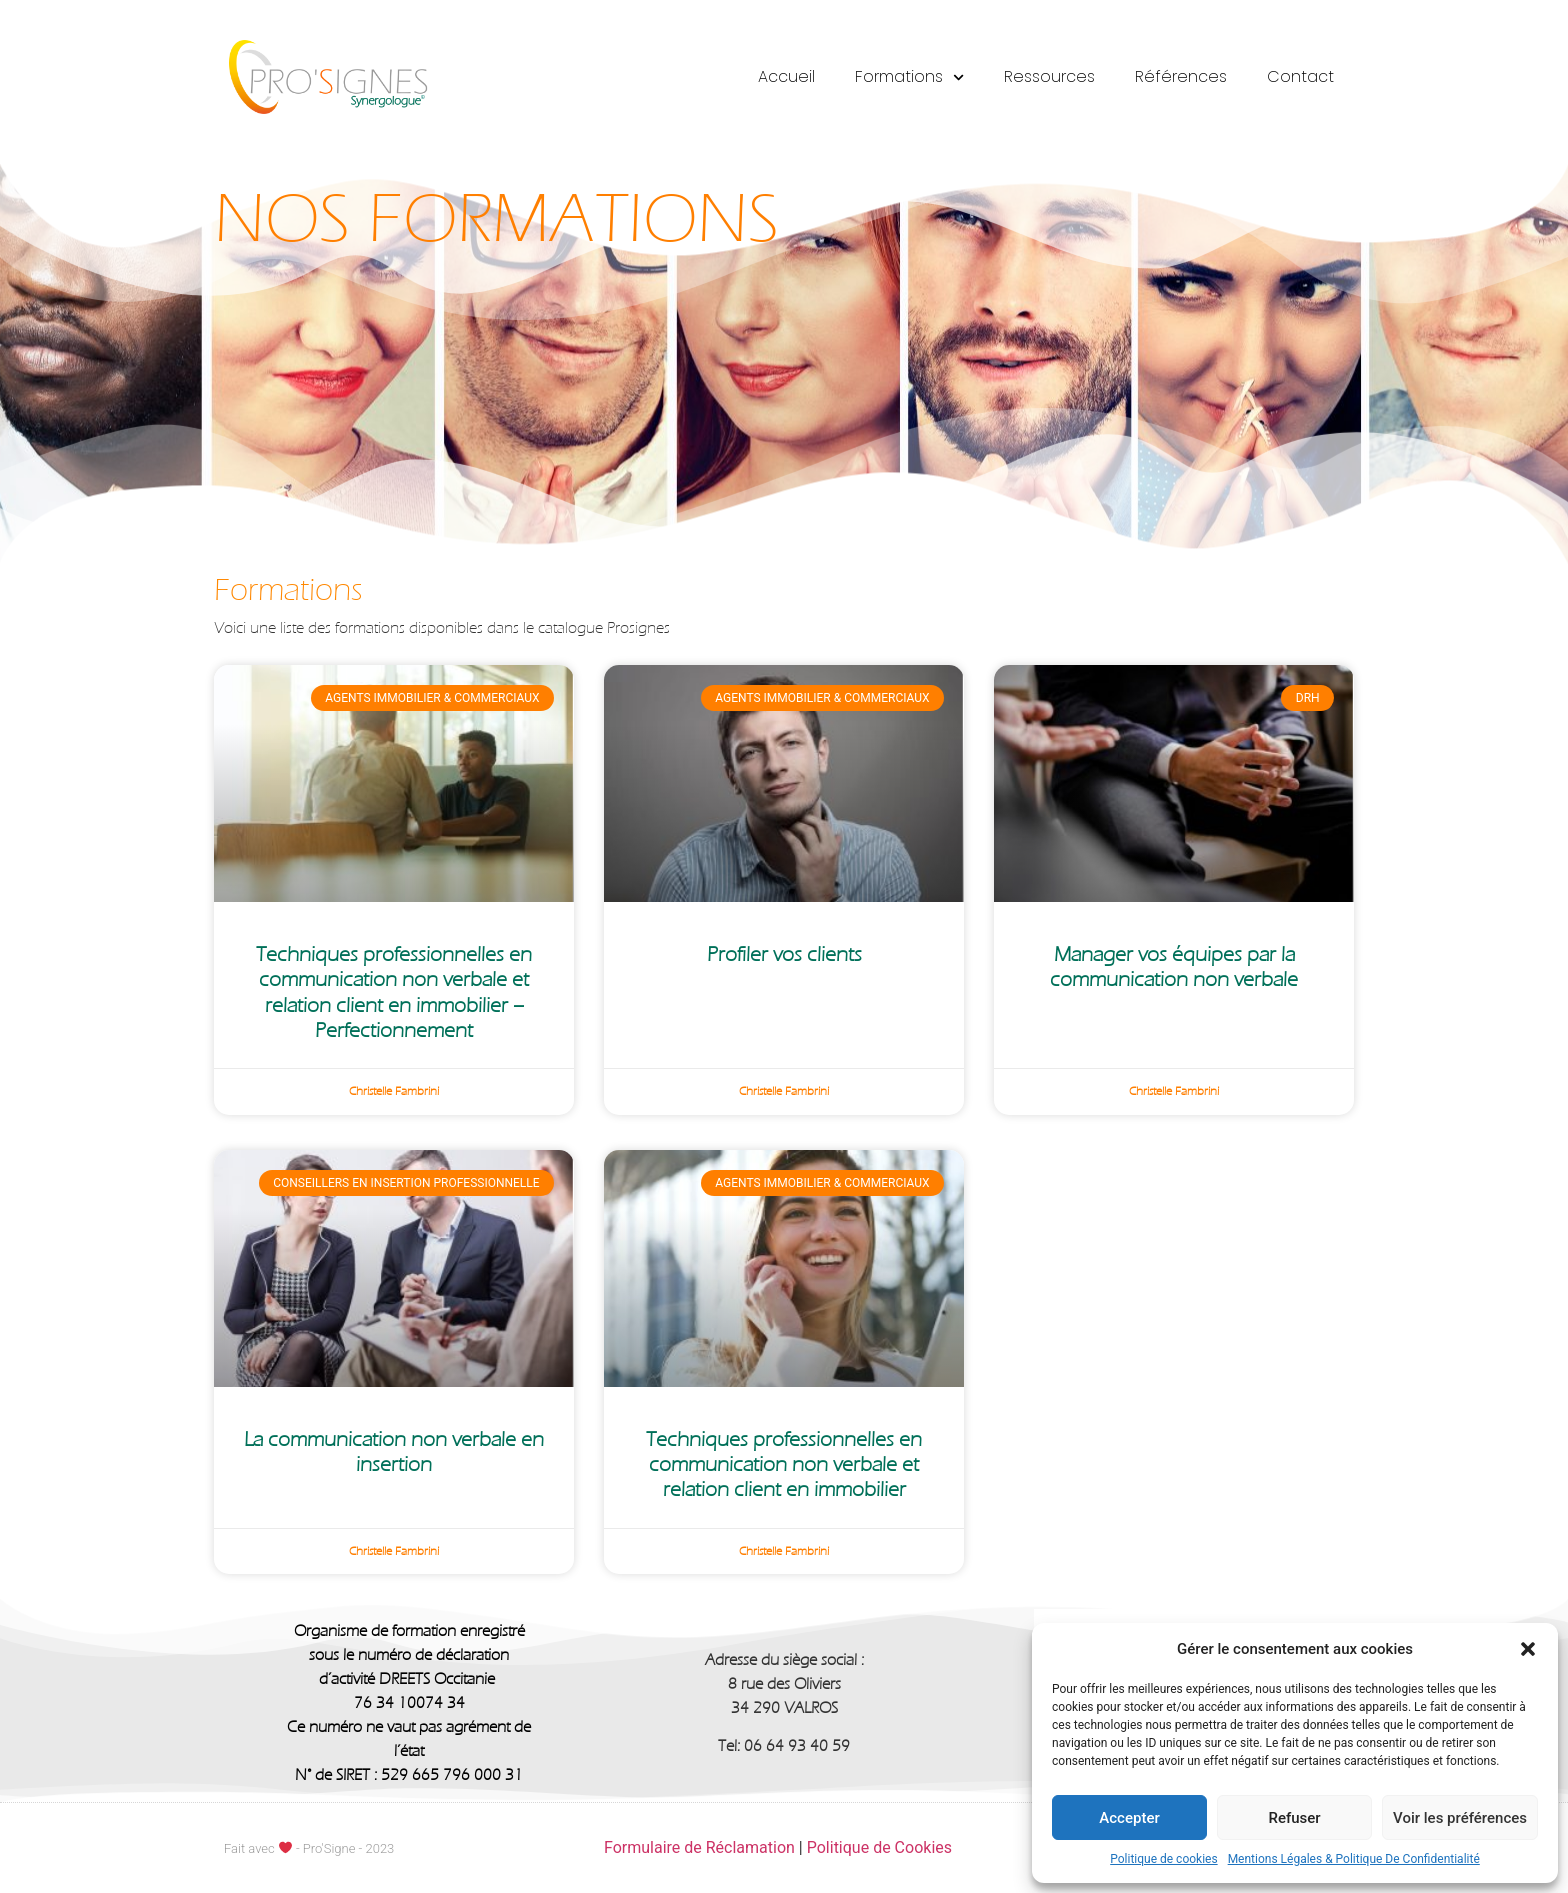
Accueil (786, 76)
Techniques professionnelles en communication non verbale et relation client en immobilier (784, 1464)
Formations (909, 77)
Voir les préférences (1460, 1818)
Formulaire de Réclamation (699, 1847)
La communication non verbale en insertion (394, 1452)
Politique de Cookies (879, 1847)
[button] (1528, 1649)
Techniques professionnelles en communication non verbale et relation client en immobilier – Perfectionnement (394, 992)
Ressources (1049, 76)
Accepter (1129, 1818)
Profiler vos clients (784, 954)
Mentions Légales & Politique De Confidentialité (1354, 1859)
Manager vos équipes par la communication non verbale (1174, 967)
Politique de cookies (1163, 1859)
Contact (1300, 76)
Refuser (1294, 1818)
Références (1181, 76)
